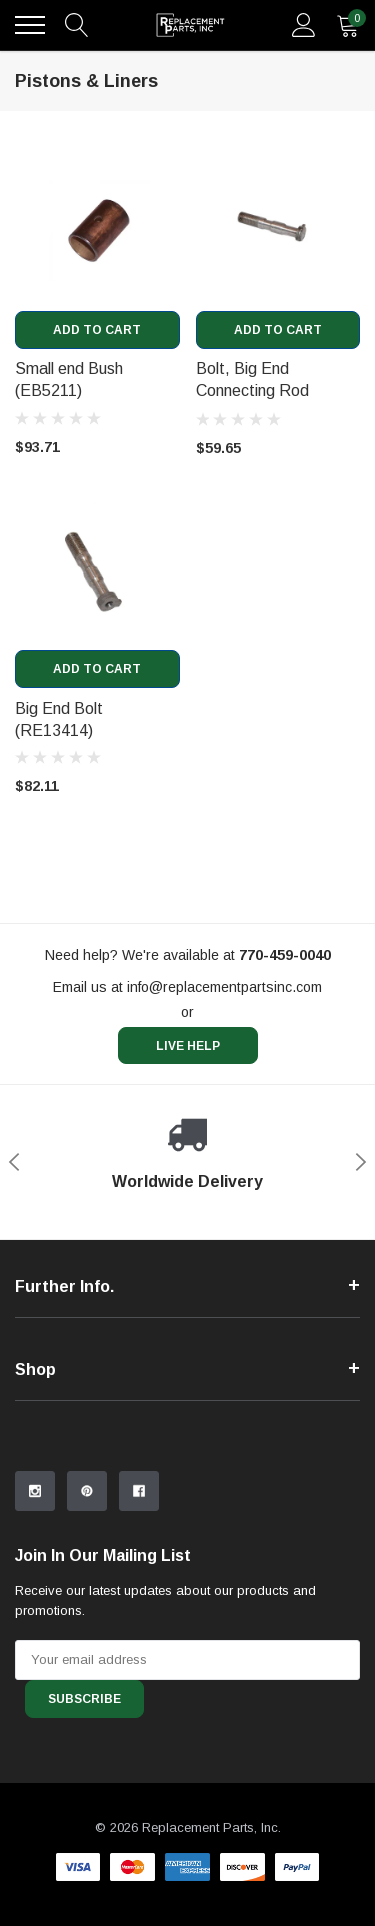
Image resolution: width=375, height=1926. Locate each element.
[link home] (190, 25)
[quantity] (348, 25)
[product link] (97, 228)
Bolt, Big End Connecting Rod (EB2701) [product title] (252, 390)
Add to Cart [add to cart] (97, 330)
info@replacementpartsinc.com (224, 987)
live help (188, 1046)
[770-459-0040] (285, 955)
